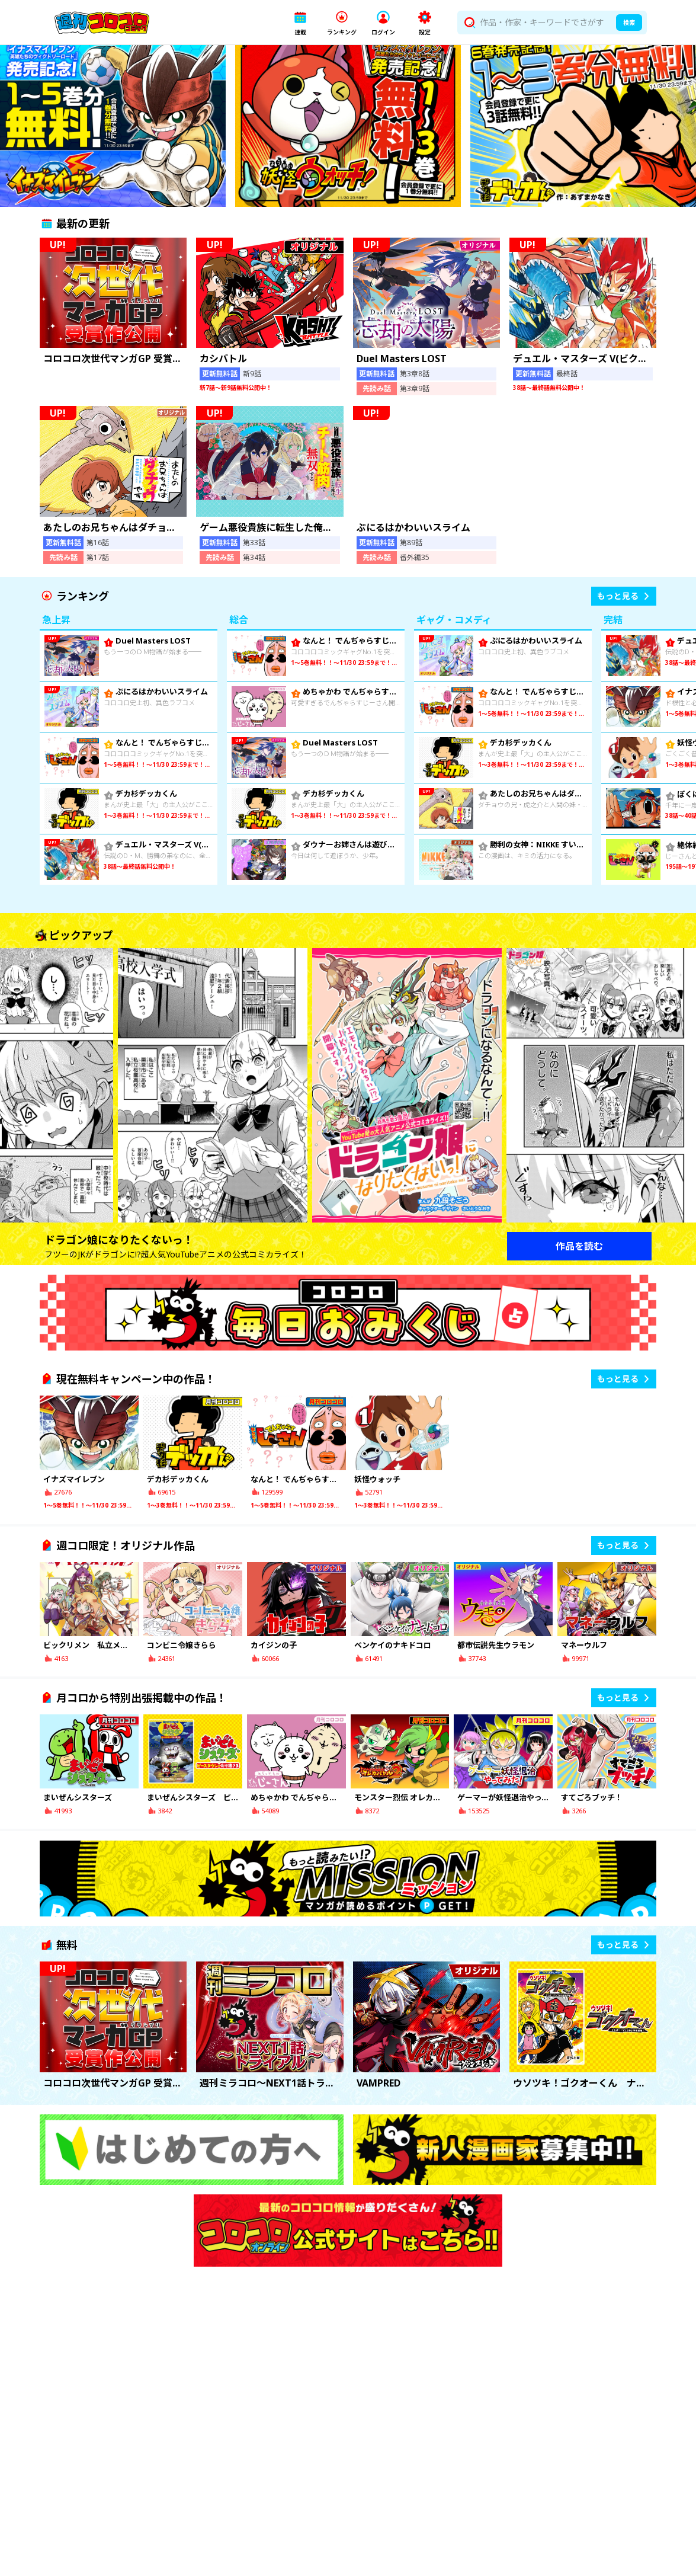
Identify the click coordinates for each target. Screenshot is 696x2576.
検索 (629, 22)
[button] (300, 23)
